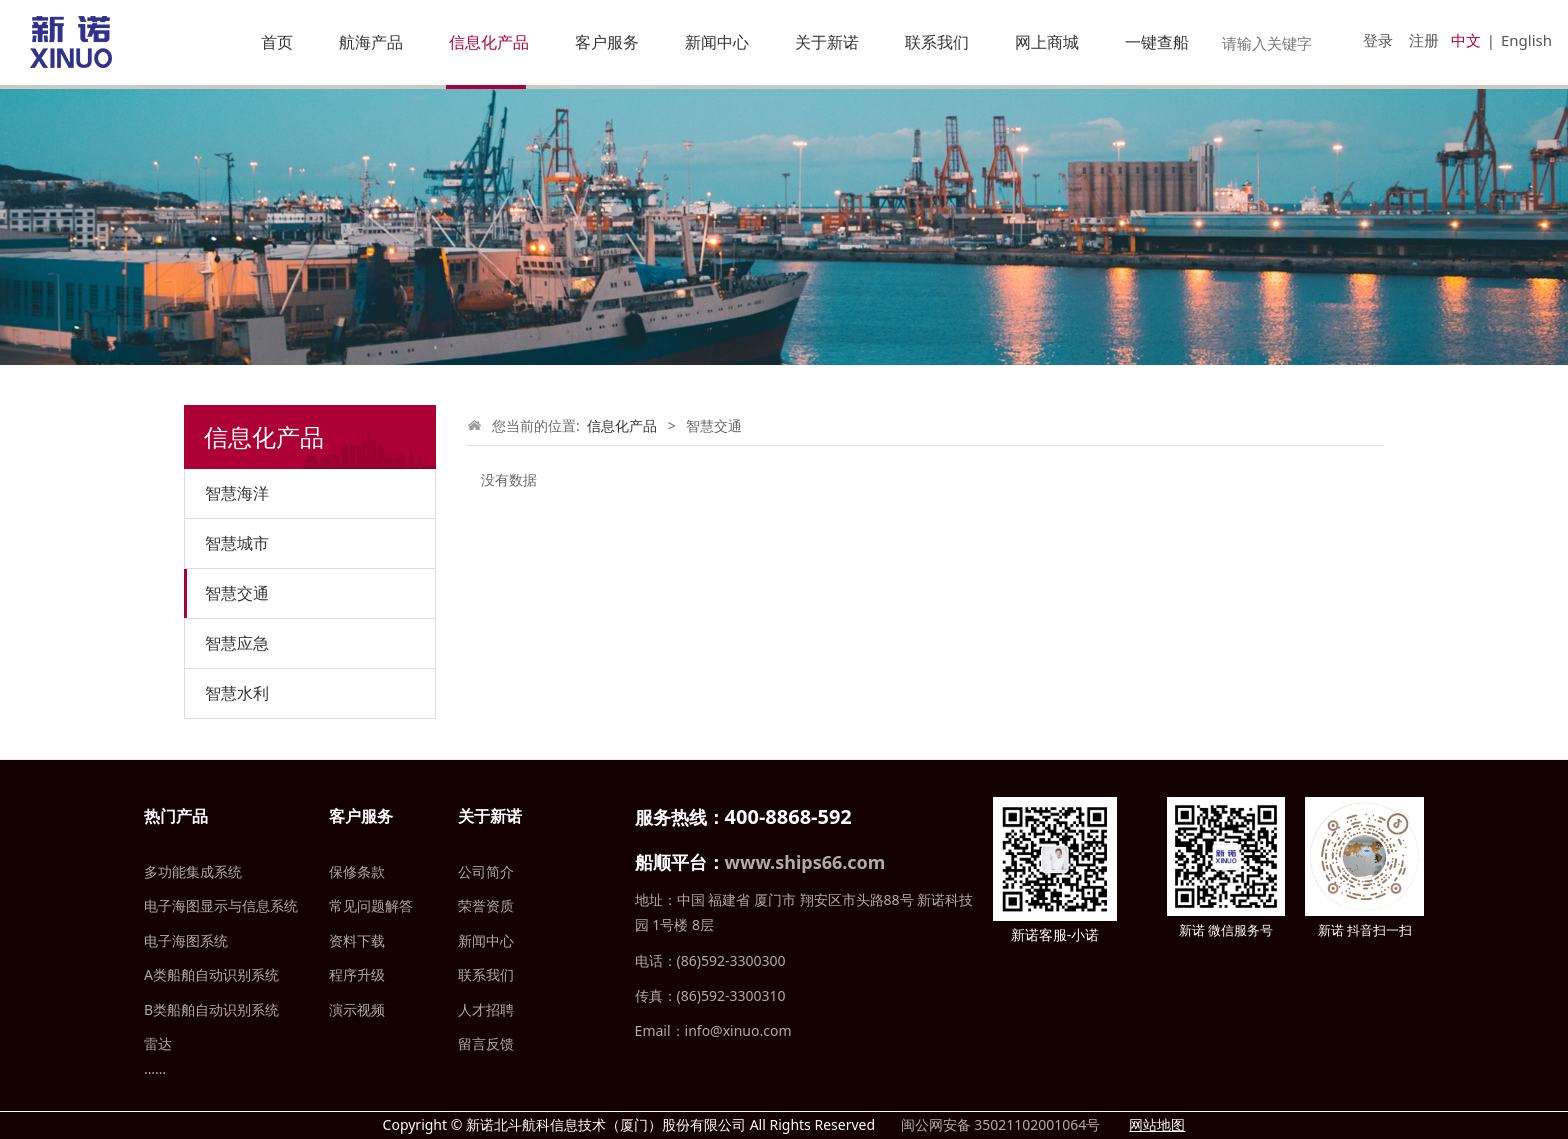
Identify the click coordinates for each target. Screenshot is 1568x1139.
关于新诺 (827, 42)
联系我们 (937, 42)
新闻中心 (717, 42)
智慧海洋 (237, 493)
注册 (1424, 40)
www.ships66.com (805, 862)
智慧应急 (237, 643)
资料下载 (357, 940)
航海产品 (371, 42)
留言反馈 (486, 1043)
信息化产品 (489, 42)
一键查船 (1157, 42)
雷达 (158, 1043)
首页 (277, 42)
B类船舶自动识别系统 (211, 1009)
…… (155, 1068)
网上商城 (1047, 42)
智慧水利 (237, 693)
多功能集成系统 (193, 871)
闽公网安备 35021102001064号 (998, 1124)
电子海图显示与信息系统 (221, 905)
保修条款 (357, 871)
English (1526, 40)
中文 (1466, 40)
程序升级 (357, 974)
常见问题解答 (371, 905)
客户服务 (607, 42)
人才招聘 (486, 1009)
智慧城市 (237, 543)
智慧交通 (237, 593)
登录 (1378, 40)
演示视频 (357, 1009)
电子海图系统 (186, 940)
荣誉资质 (486, 905)
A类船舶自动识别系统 (211, 974)
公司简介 (486, 871)
